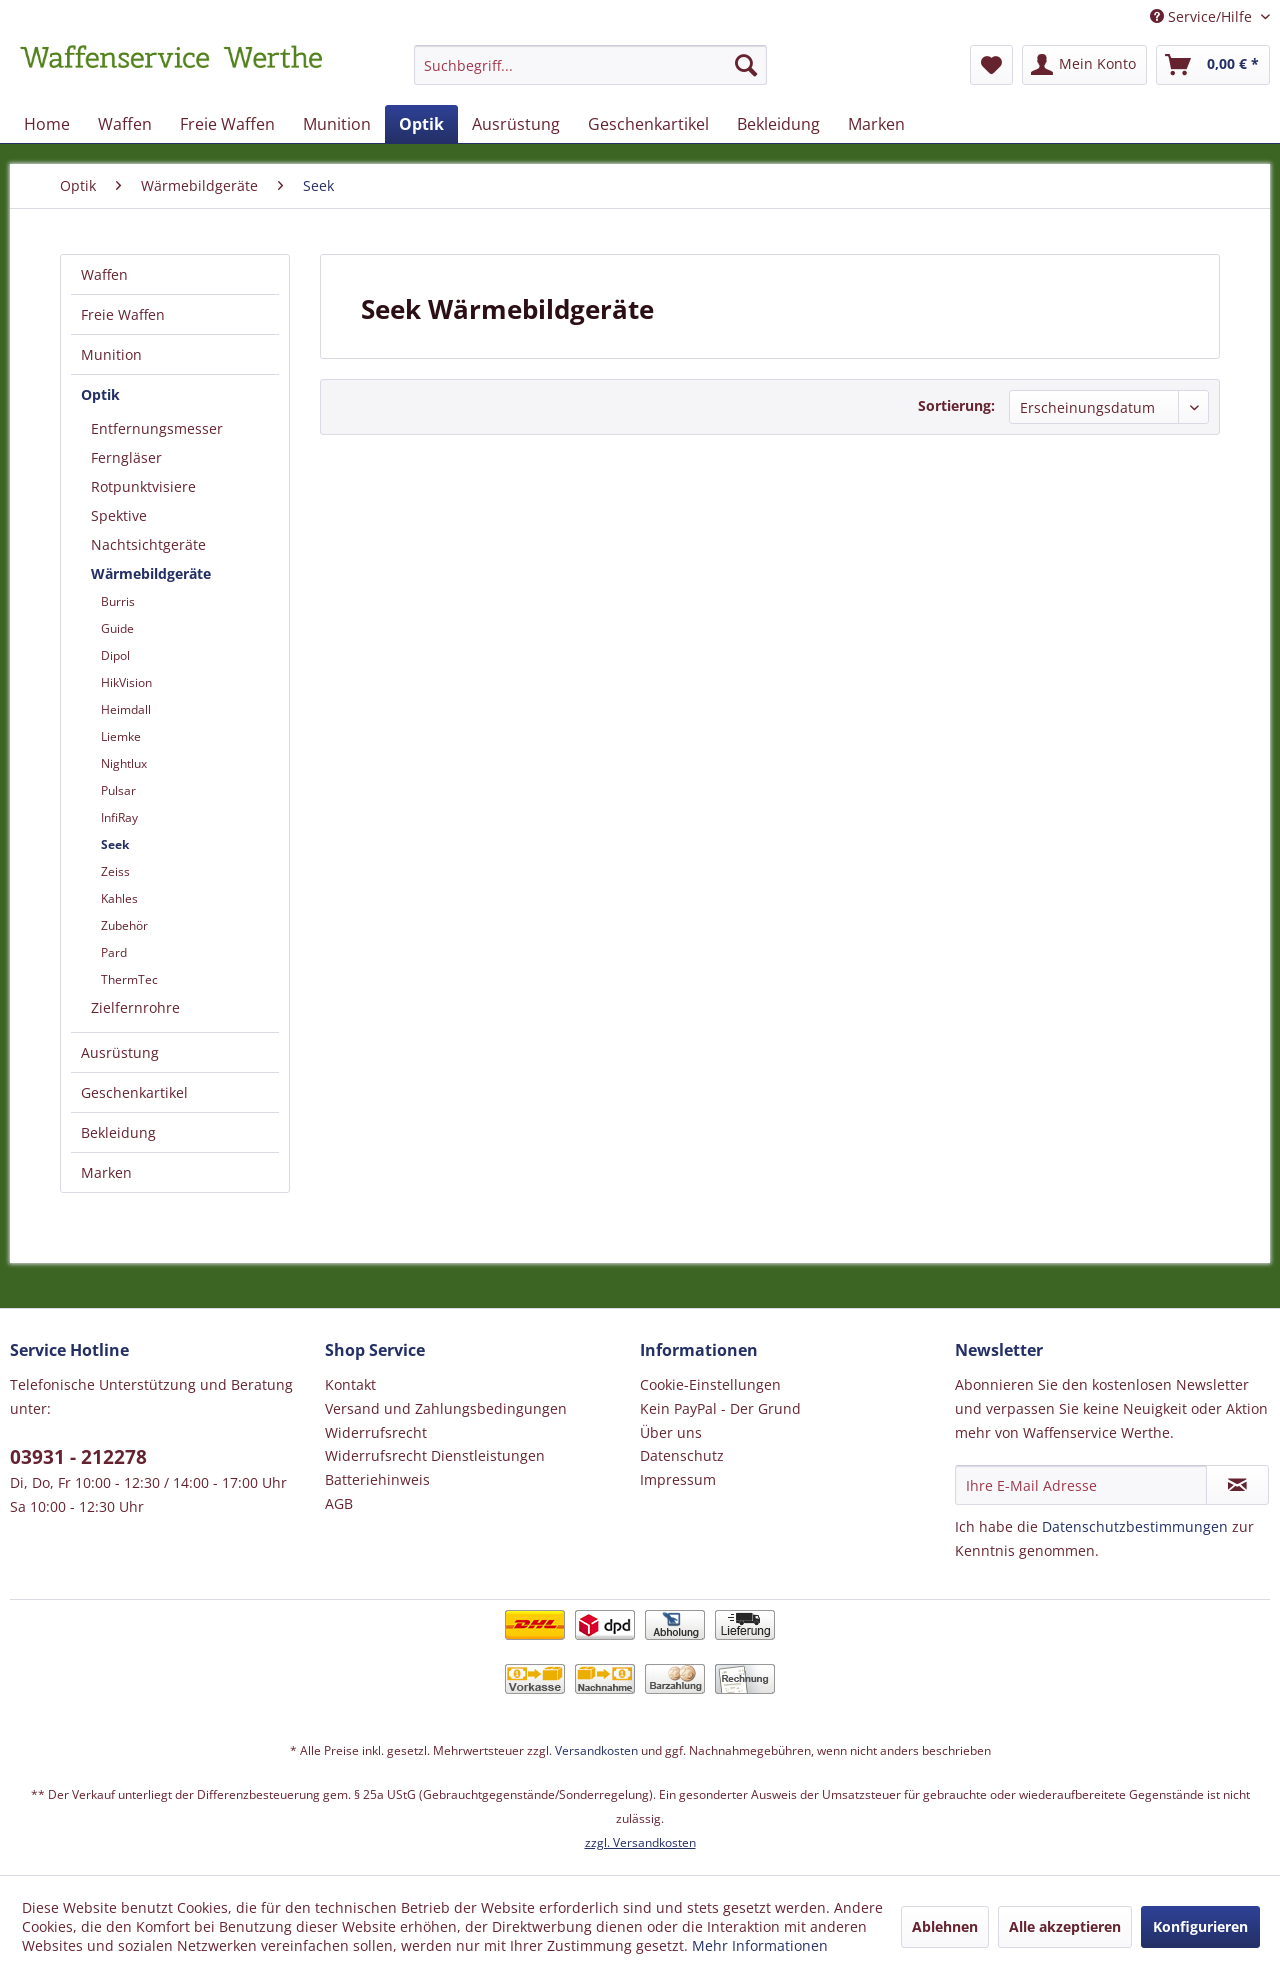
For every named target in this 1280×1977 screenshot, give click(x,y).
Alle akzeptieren (1065, 1926)
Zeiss (115, 871)
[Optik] (421, 124)
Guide (117, 628)
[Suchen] (746, 65)
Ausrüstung (120, 1052)
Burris (118, 601)
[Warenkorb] (1213, 65)
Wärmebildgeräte (151, 573)
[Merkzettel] (991, 65)
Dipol (115, 655)
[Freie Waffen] (227, 124)
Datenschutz (682, 1455)
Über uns (671, 1432)
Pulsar (118, 790)
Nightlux (124, 763)
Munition (111, 354)
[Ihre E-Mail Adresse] (1081, 1485)
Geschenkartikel (134, 1092)
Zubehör (124, 925)
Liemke (121, 736)
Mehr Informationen (760, 1945)
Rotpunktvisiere (143, 486)
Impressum (678, 1479)
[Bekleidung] (778, 124)
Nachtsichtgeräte (148, 544)
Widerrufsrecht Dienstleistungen (435, 1455)
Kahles (119, 898)
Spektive (119, 515)
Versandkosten (596, 1750)
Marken (106, 1172)
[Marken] (876, 124)
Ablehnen (945, 1926)
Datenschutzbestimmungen (1135, 1526)
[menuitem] (590, 74)
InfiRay (119, 817)
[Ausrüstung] (516, 124)
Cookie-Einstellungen (710, 1384)
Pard (114, 952)
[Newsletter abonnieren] (1237, 1485)
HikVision (126, 682)
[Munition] (337, 124)
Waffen (104, 274)
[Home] (47, 124)
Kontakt (350, 1384)
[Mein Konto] (1084, 65)
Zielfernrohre (135, 1007)
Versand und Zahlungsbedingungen (446, 1408)
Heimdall (126, 709)
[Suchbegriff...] (590, 65)
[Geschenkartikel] (648, 124)
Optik (100, 394)
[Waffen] (125, 124)
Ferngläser (126, 457)
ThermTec (129, 979)
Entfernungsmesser (157, 428)
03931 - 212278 (78, 1457)
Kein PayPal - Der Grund (720, 1408)
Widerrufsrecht (376, 1432)
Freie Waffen (123, 314)
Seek (115, 844)
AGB (339, 1503)
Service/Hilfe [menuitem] (1203, 16)
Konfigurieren (1200, 1926)
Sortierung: (956, 405)
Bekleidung (118, 1132)
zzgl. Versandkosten (640, 1842)
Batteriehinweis (377, 1479)
